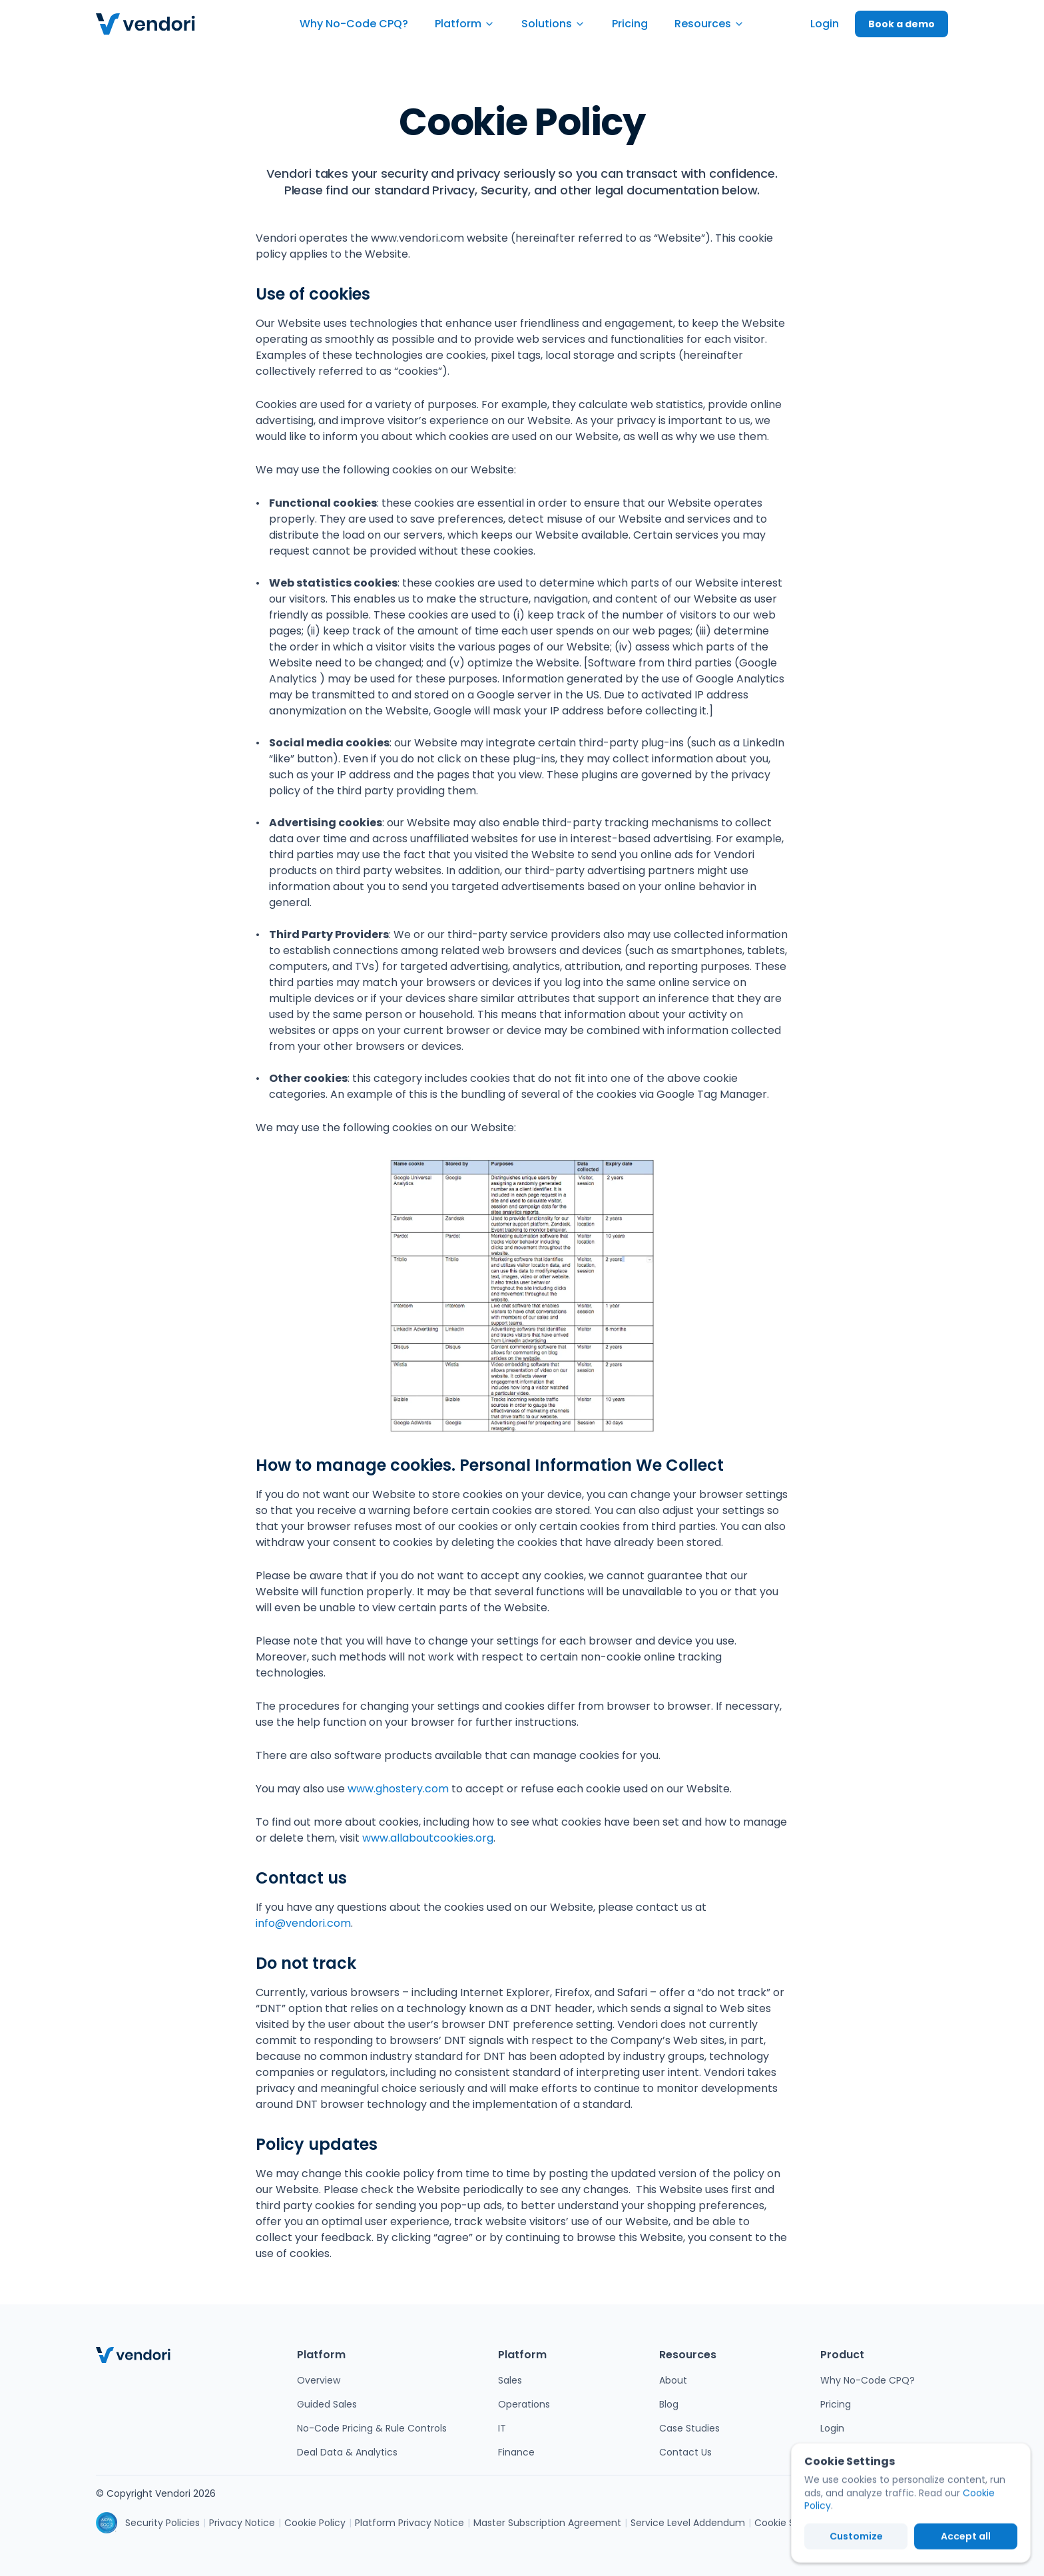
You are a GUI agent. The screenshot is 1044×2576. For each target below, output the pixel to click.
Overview (318, 2380)
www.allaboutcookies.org (427, 1838)
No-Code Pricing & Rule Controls (372, 2428)
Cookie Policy (315, 2522)
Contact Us (685, 2452)
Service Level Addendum (688, 2522)
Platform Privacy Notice (409, 2522)
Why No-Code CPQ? (867, 2380)
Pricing (835, 2404)
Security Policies (162, 2522)
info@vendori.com (303, 1923)
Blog (668, 2404)
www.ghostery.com (398, 1788)
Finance (516, 2452)
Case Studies (689, 2428)
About (673, 2380)
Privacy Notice (242, 2522)
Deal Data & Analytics (347, 2452)
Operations (524, 2404)
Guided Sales (327, 2404)
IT (502, 2428)
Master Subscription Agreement (547, 2522)
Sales (510, 2380)
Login (832, 2428)
